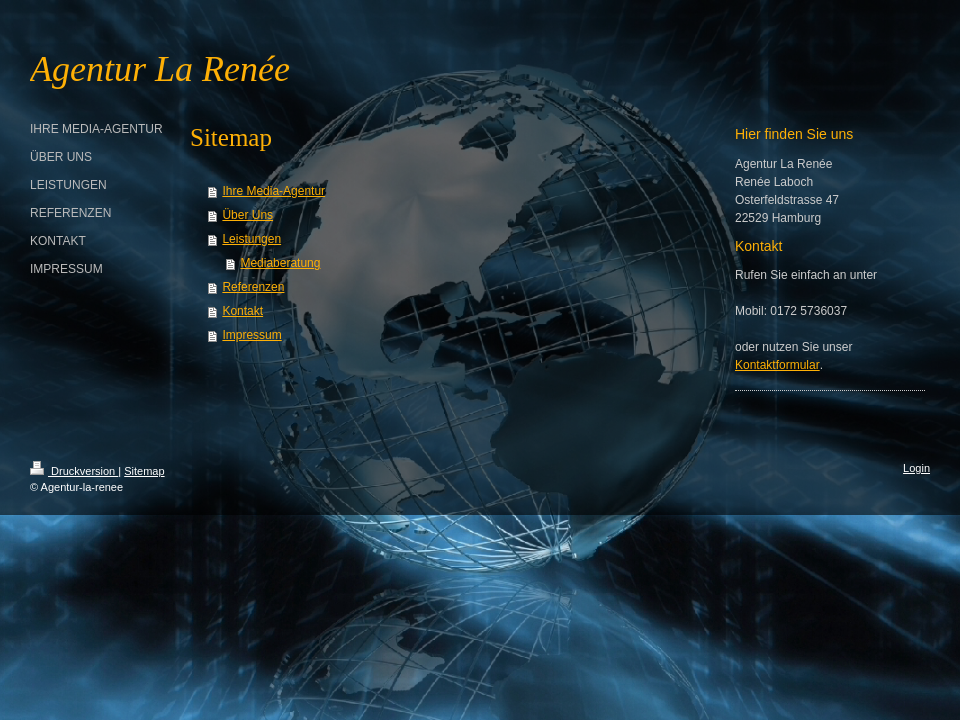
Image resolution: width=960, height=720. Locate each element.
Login (916, 468)
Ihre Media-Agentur (273, 191)
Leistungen (251, 239)
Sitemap (144, 471)
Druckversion (74, 471)
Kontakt (242, 311)
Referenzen (253, 287)
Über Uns (247, 215)
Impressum (251, 335)
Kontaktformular (777, 365)
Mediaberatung (280, 263)
